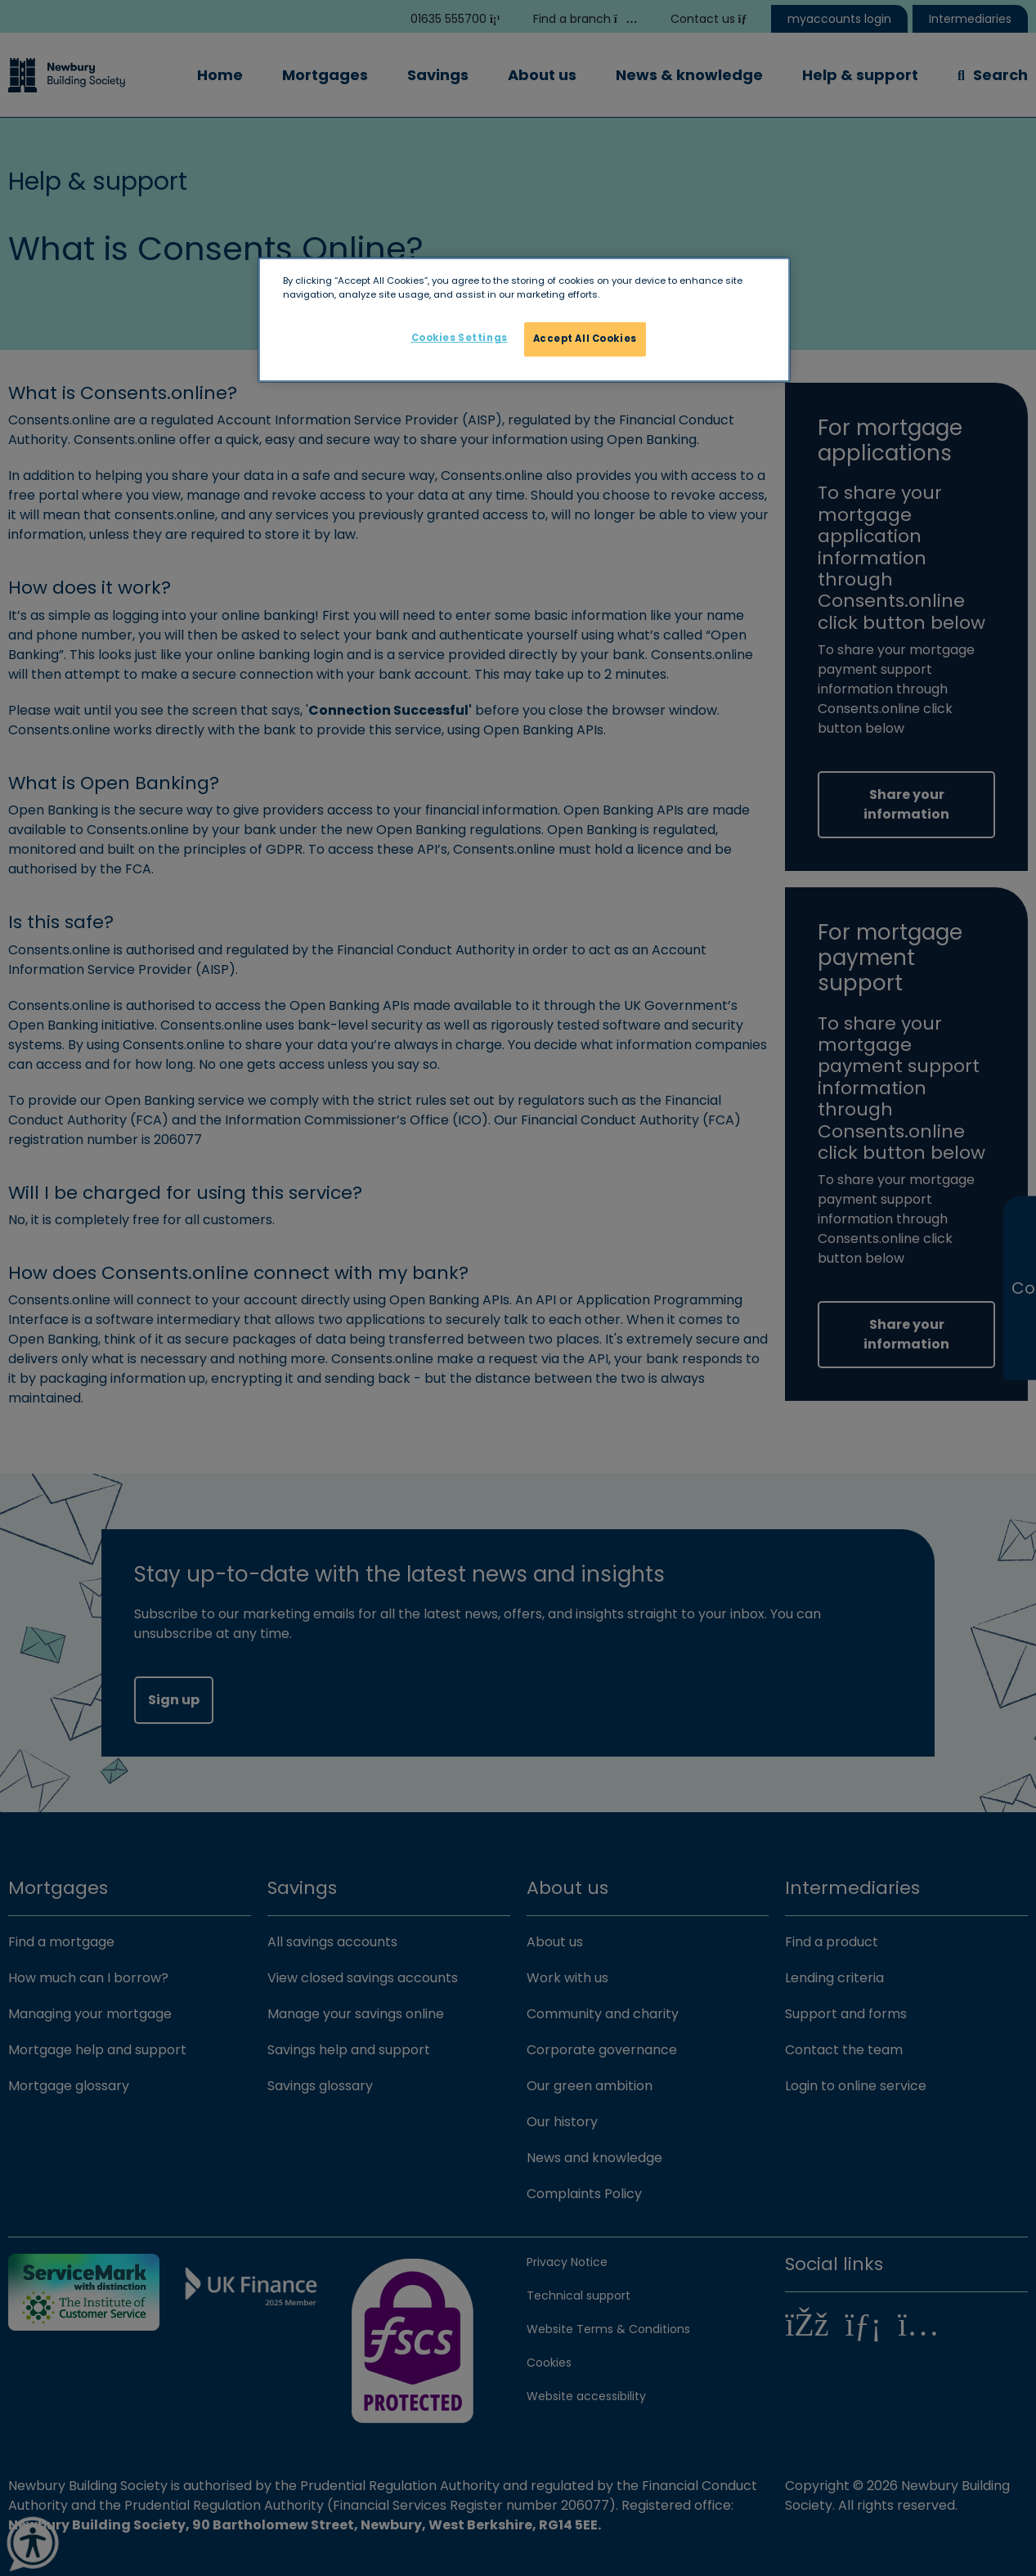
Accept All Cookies (585, 338)
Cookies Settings (459, 337)
